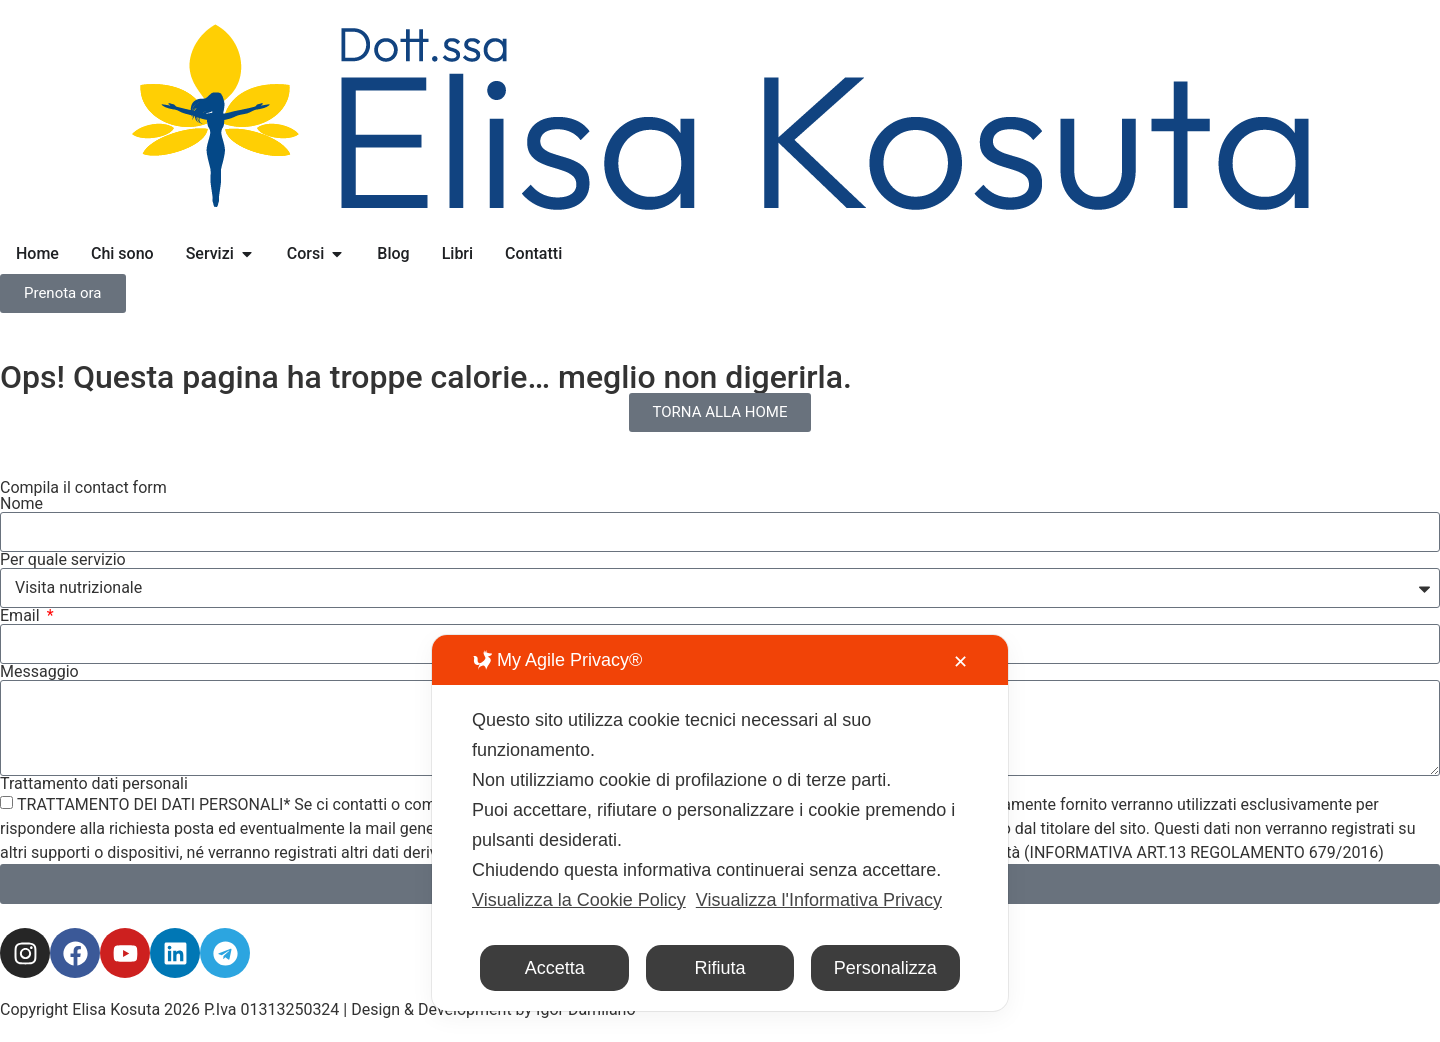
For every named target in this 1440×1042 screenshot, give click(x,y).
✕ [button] (960, 662)
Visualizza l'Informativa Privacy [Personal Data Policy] (819, 900)
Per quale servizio (63, 560)
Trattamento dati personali (94, 784)
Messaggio (39, 672)
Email (22, 616)
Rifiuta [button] (719, 968)
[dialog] (720, 823)
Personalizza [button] (885, 968)
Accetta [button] (555, 968)
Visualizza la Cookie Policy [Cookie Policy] (579, 900)
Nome (21, 504)
